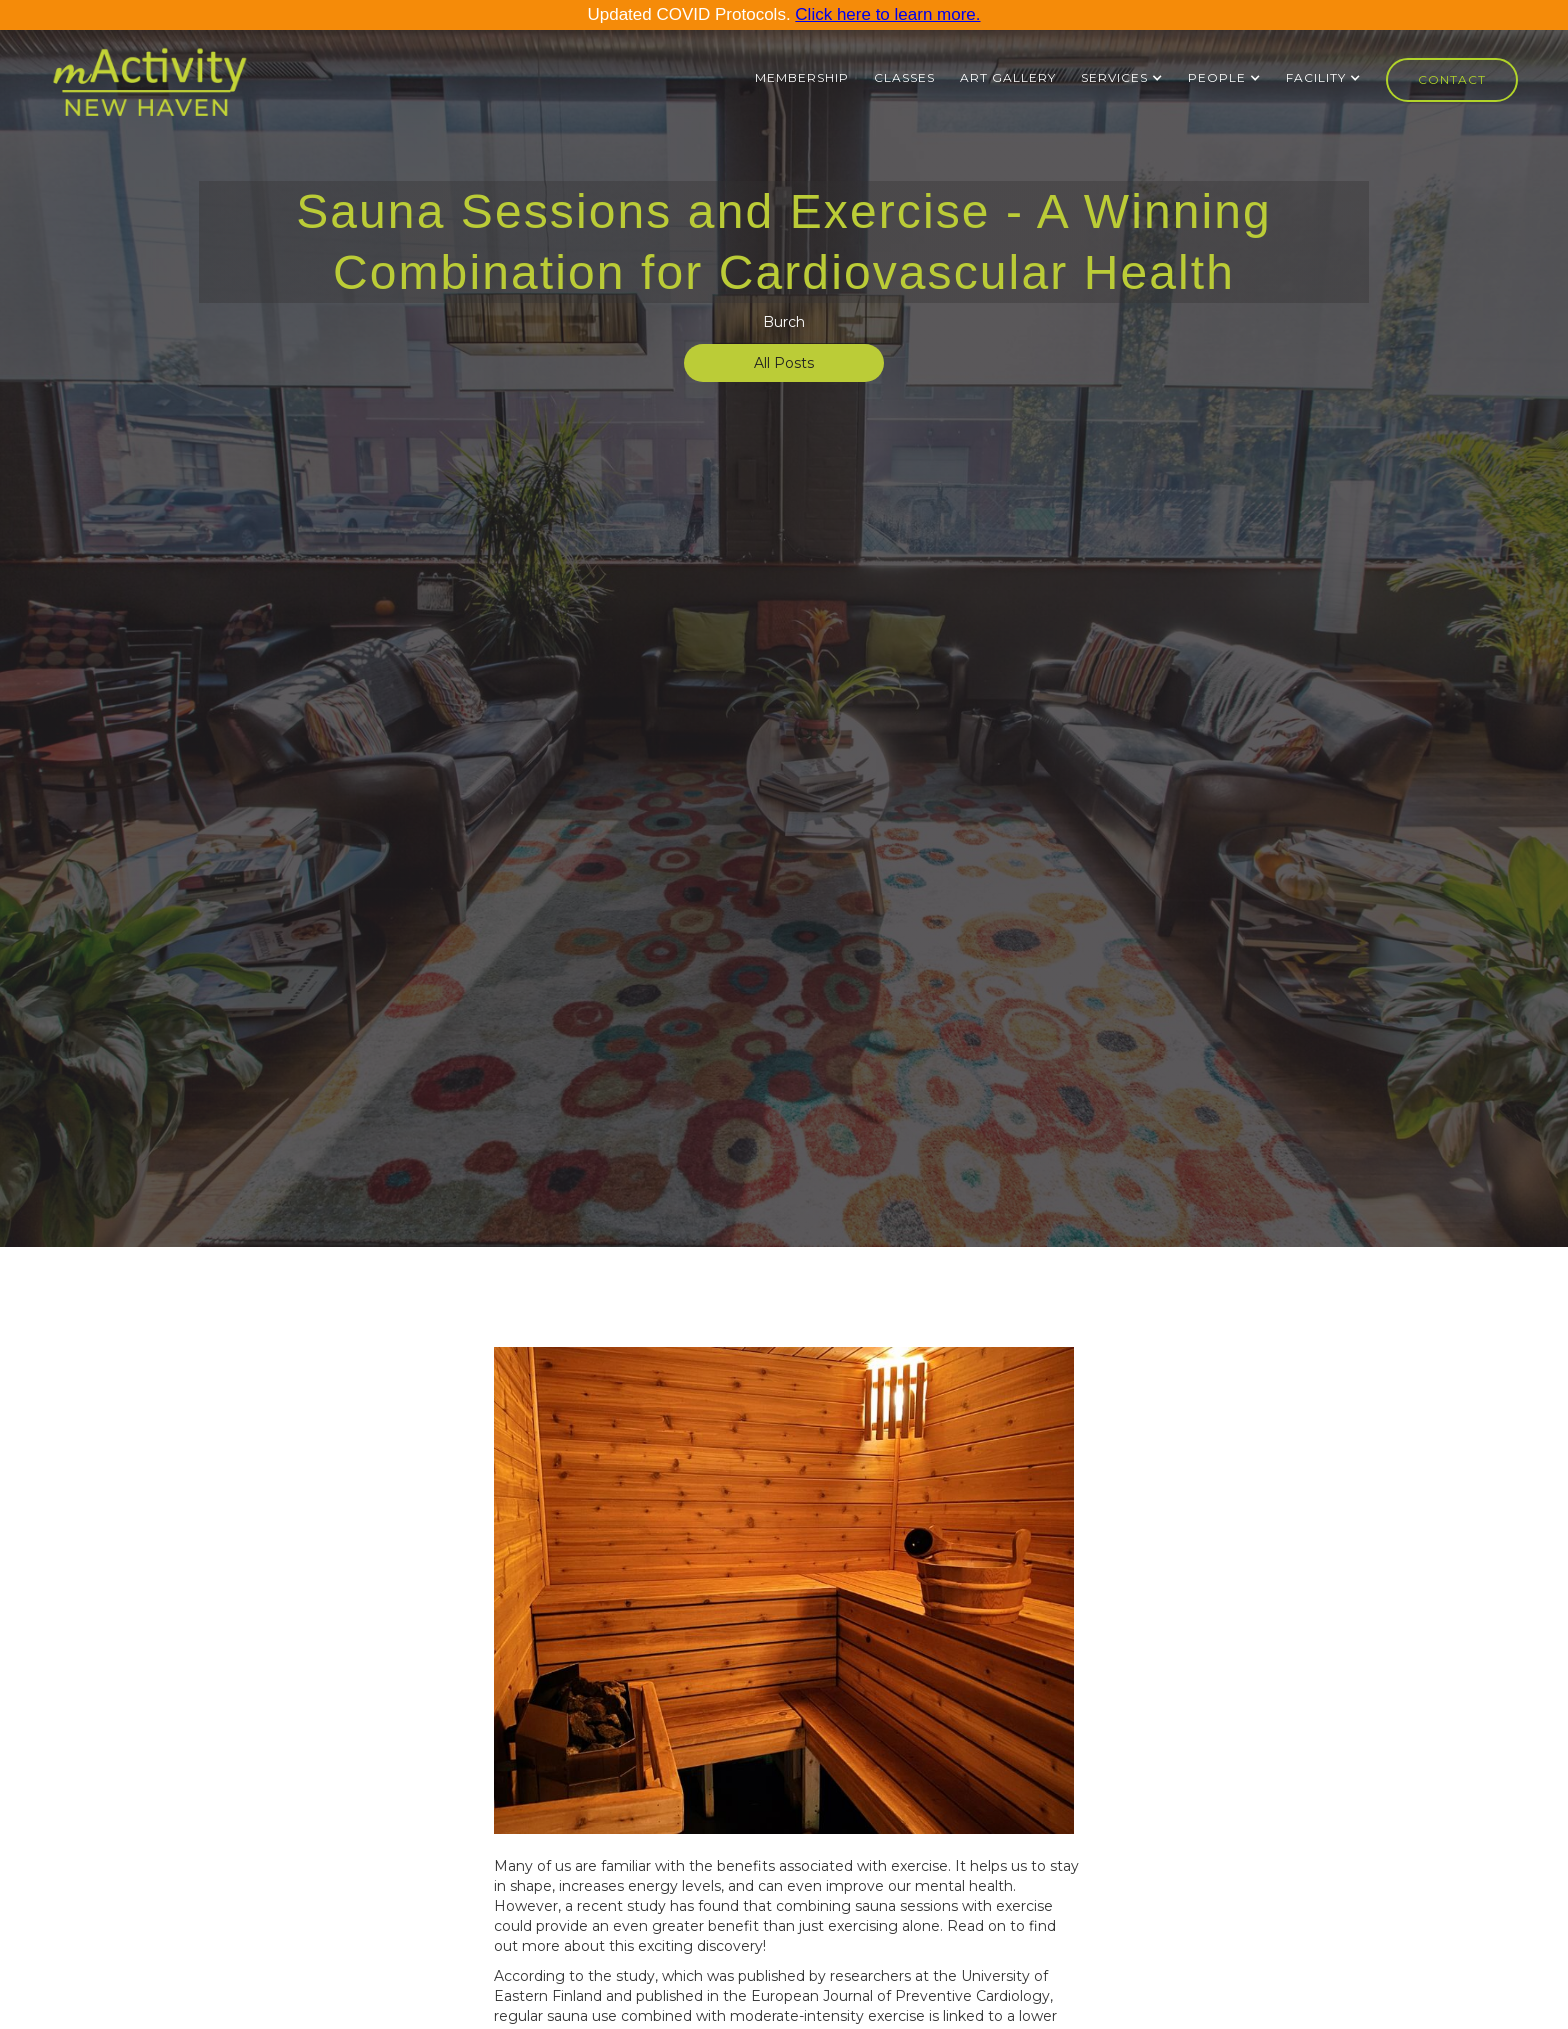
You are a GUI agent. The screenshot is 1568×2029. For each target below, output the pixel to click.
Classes (904, 77)
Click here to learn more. (887, 14)
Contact (1452, 79)
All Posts (784, 363)
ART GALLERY (1008, 77)
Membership (802, 77)
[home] (149, 91)
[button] (1122, 78)
